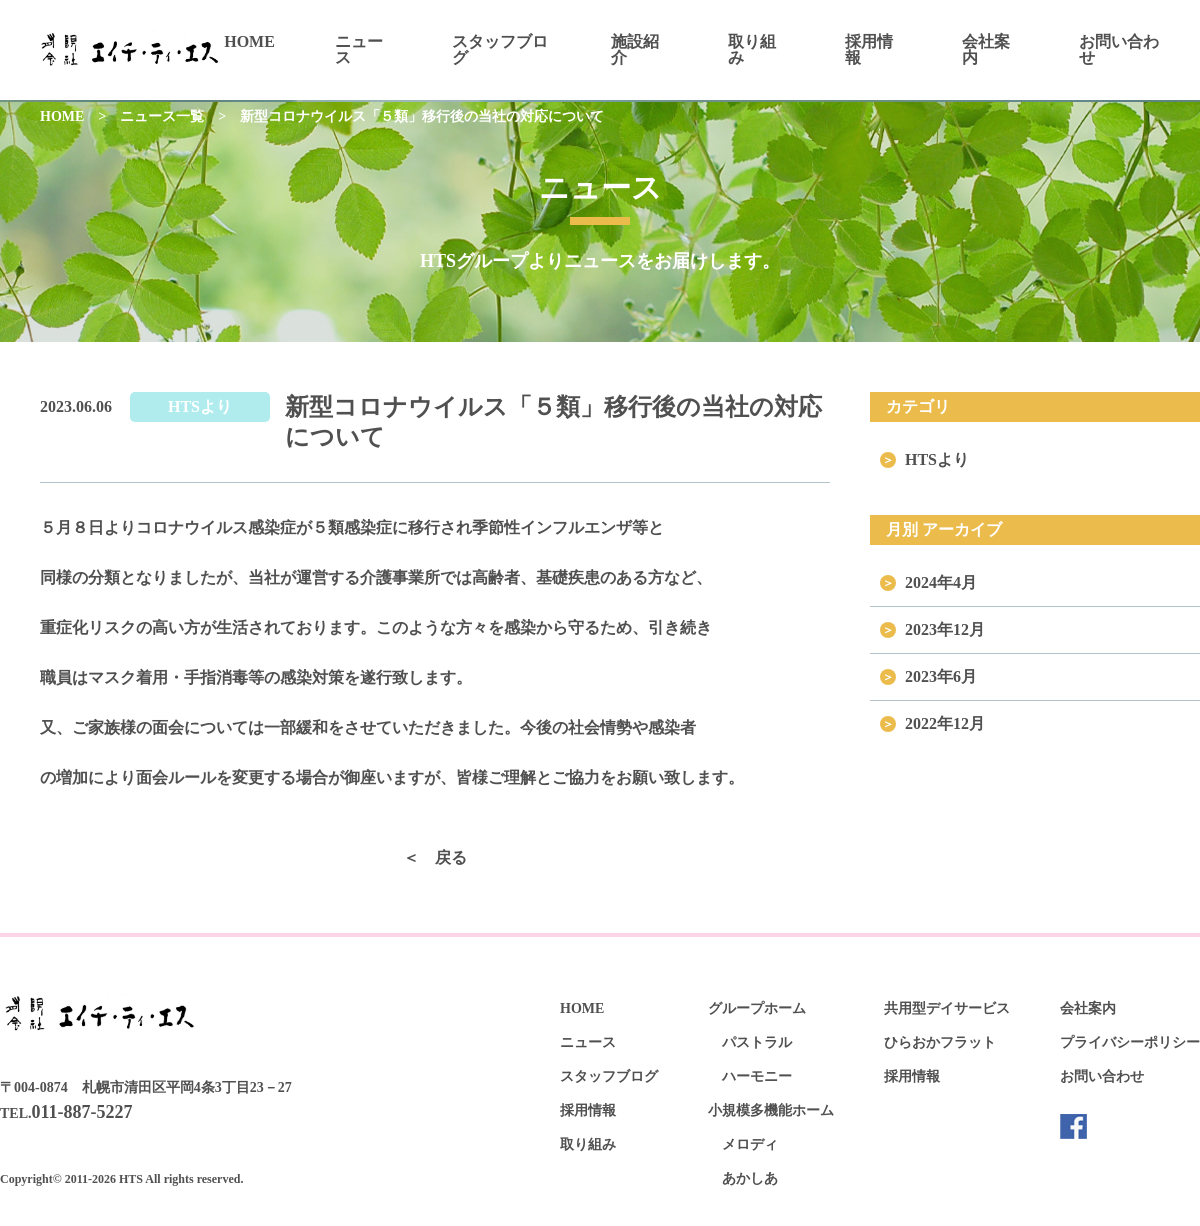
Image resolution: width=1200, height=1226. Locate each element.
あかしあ (750, 1178)
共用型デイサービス (947, 1008)
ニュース (359, 49)
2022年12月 (945, 723)
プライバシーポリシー (1130, 1042)
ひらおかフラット (940, 1042)
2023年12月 (945, 629)
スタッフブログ (500, 49)
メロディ (750, 1144)
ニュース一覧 (162, 116)
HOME (249, 41)
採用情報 (869, 49)
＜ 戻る (435, 857)
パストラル (757, 1042)
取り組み (752, 49)
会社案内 (986, 49)
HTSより (200, 406)
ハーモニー (757, 1076)
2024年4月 (941, 582)
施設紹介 (635, 49)
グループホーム (757, 1008)
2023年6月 (941, 676)
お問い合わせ (1119, 49)
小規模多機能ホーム (771, 1110)
